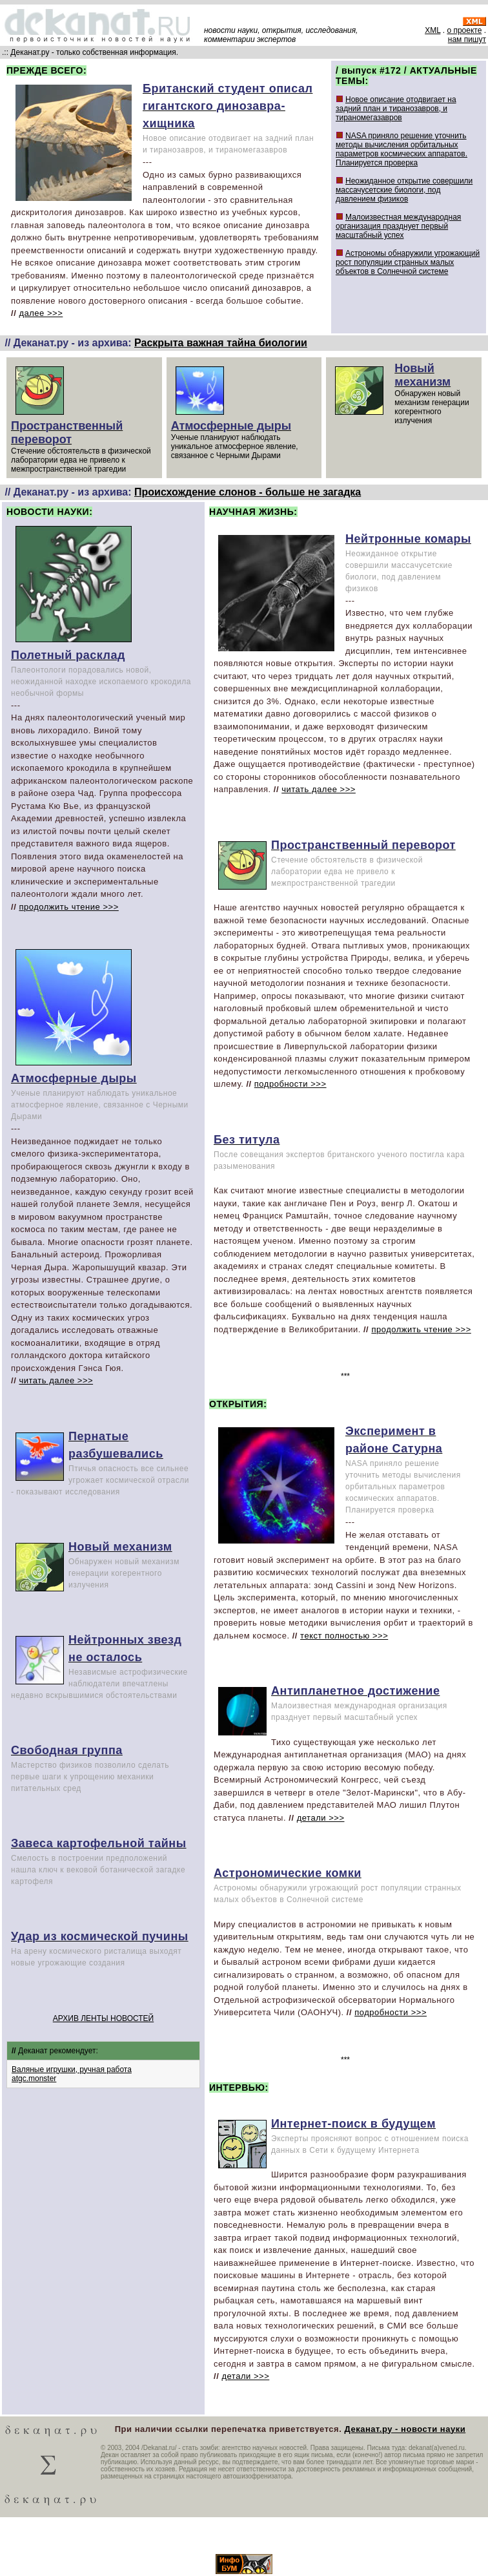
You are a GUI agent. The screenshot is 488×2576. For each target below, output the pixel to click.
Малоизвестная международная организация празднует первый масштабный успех (398, 226)
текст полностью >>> (344, 1635)
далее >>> (41, 313)
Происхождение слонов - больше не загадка (247, 492)
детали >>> (321, 1818)
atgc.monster (34, 2078)
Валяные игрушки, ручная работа (72, 2069)
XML (432, 30)
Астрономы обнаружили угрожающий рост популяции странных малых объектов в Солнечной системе (408, 262)
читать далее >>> (56, 1380)
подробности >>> (290, 1084)
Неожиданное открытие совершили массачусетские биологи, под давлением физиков (404, 190)
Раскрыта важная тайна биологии (220, 342)
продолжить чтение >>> (68, 907)
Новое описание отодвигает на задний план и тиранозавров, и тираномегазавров (396, 108)
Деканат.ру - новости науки (404, 2429)
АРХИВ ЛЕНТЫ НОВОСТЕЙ (103, 2018)
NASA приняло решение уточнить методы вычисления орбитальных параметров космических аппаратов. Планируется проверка (401, 149)
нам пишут (467, 39)
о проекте (464, 30)
